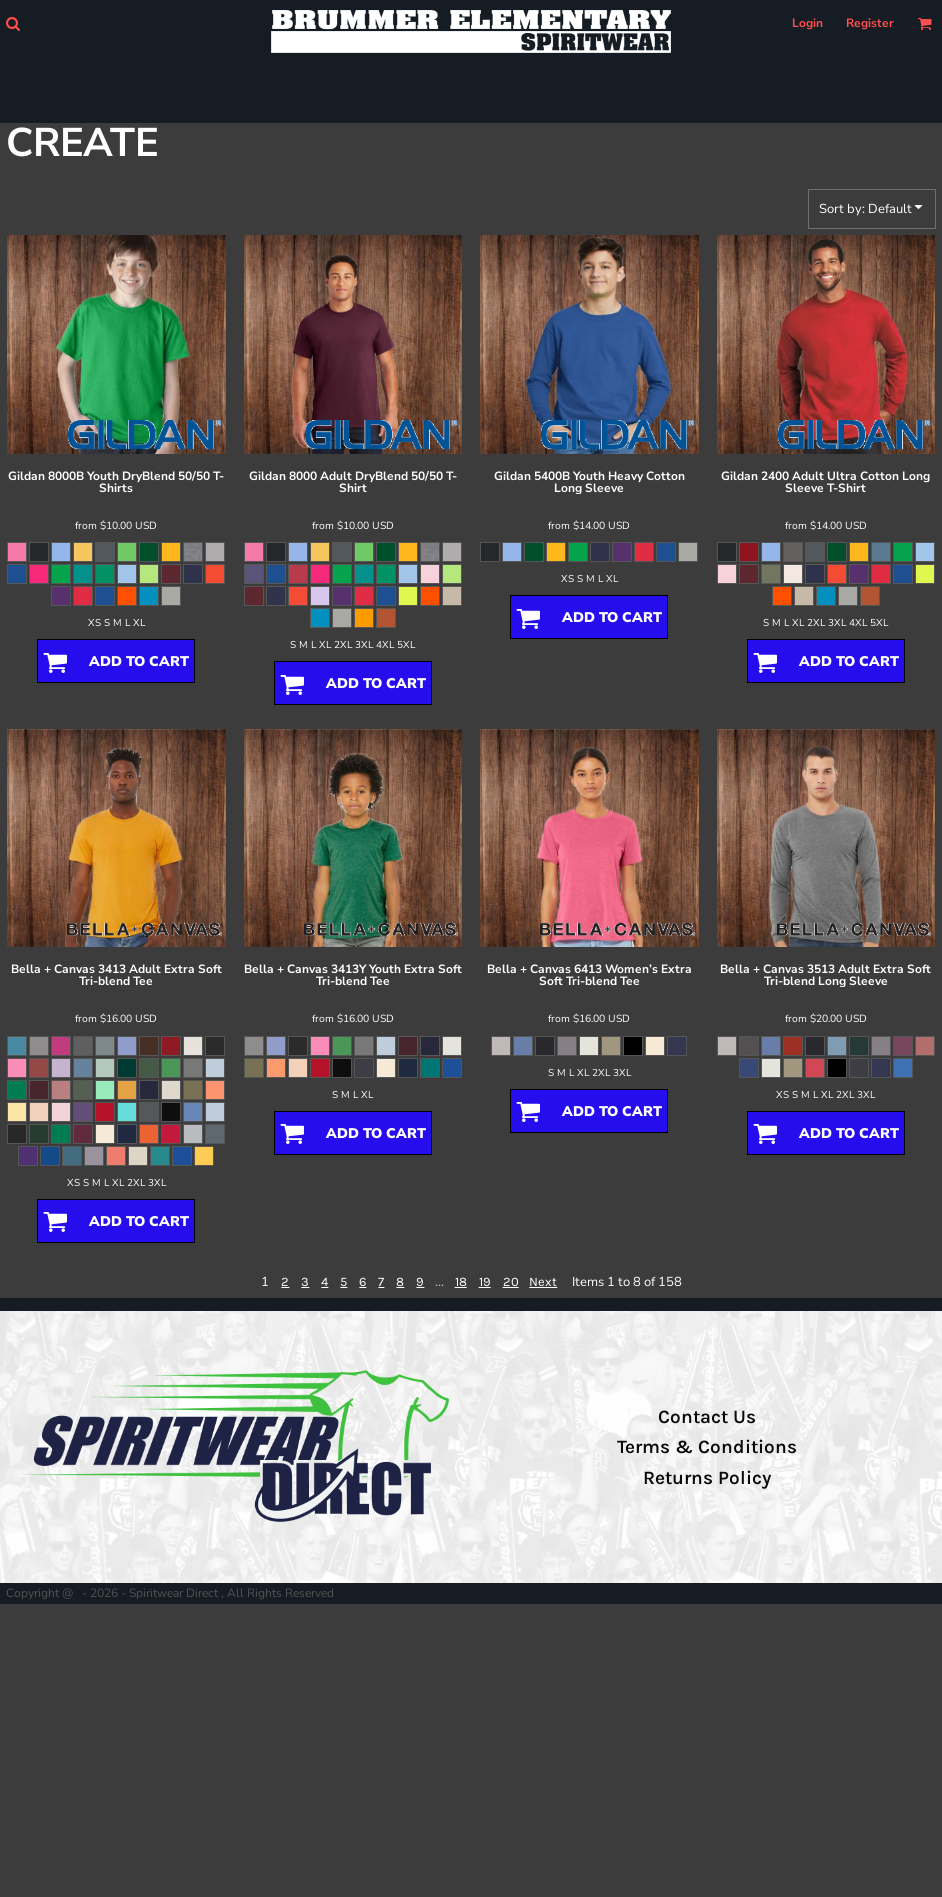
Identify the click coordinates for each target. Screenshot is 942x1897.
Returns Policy (707, 1478)
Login (807, 23)
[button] (12, 23)
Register (870, 23)
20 (511, 1281)
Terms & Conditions (707, 1447)
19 (485, 1281)
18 (461, 1281)
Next (543, 1281)
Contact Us (707, 1417)
